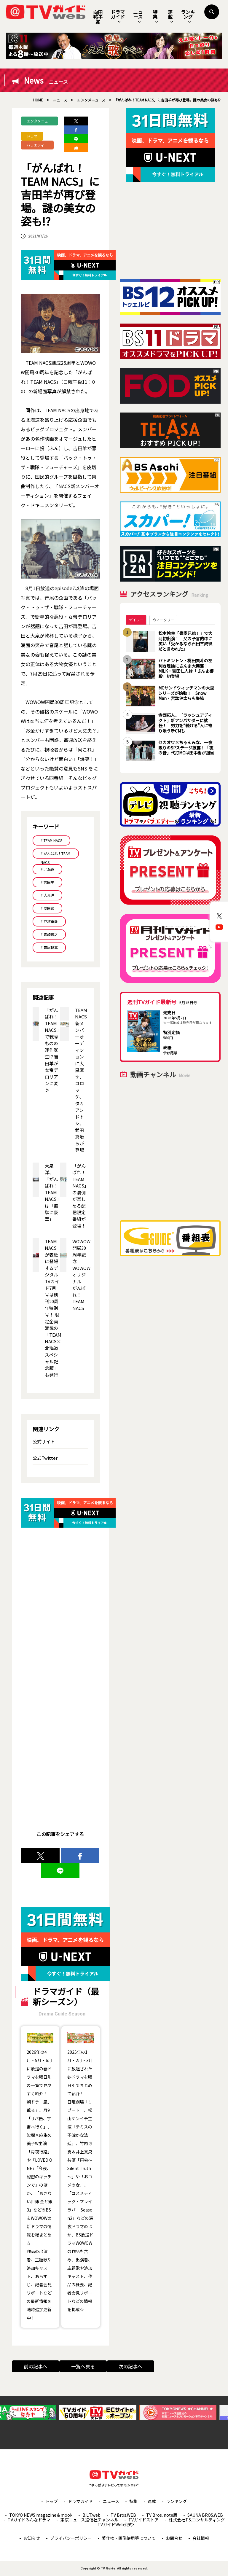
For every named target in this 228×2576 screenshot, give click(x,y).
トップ (51, 2501)
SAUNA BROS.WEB (205, 2515)
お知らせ (31, 2538)
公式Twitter (45, 1458)
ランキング (188, 16)
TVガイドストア (143, 2520)
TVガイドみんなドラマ (29, 2520)
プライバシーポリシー (71, 2538)
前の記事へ (35, 2366)
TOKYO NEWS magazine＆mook (40, 2515)
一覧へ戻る (83, 2366)
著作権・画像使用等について (129, 2538)
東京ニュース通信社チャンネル (89, 2520)
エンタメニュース (39, 121)
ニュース (138, 16)
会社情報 (200, 2538)
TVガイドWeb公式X (116, 2524)
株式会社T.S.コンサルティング (197, 2520)
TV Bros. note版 (161, 2515)
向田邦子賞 (98, 17)
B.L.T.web (91, 2515)
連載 (170, 16)
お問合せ (174, 2538)
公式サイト (44, 1441)
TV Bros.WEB (123, 2515)
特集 (155, 16)
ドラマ (32, 135)
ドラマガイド (118, 16)
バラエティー (37, 144)
